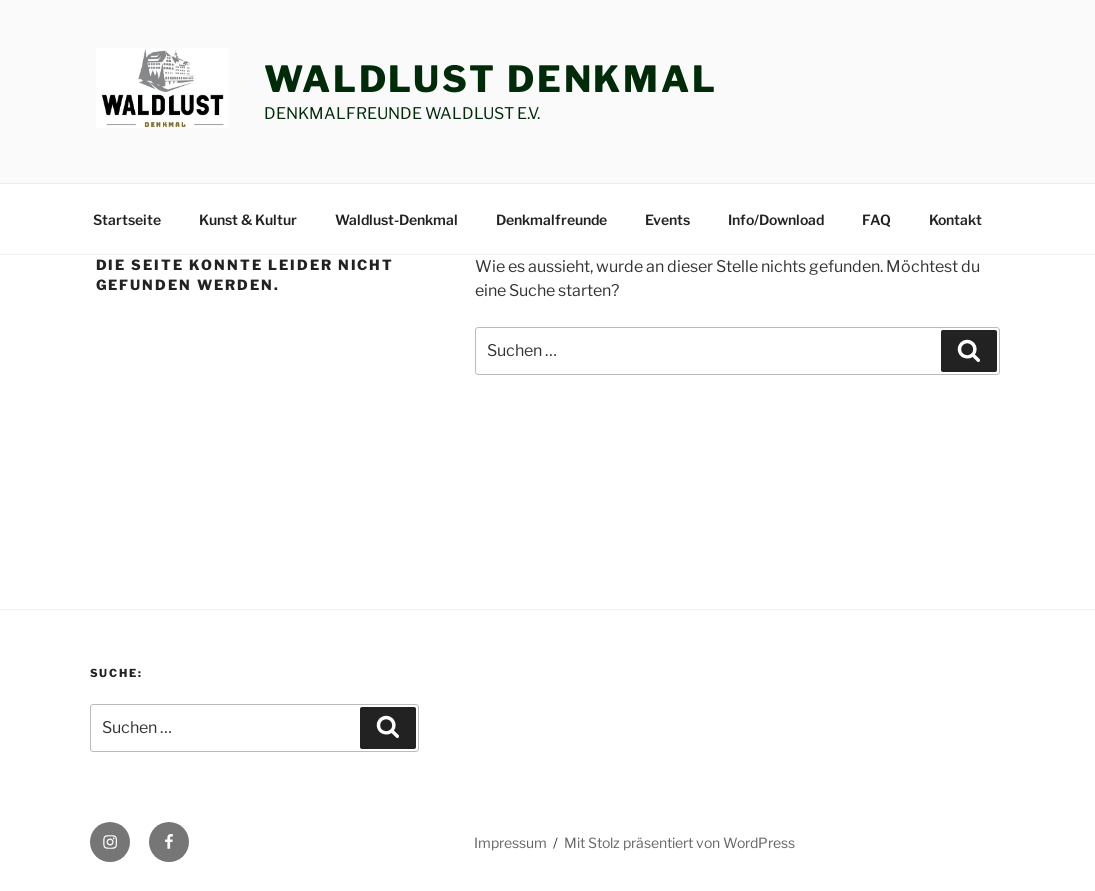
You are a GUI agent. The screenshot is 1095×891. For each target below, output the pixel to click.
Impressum (510, 842)
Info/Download (776, 219)
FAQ (876, 219)
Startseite (127, 219)
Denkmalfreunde (551, 219)
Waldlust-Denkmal (396, 219)
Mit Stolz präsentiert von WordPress (679, 842)
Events (667, 219)
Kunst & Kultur (248, 219)
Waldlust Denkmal (491, 79)
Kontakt (955, 219)
